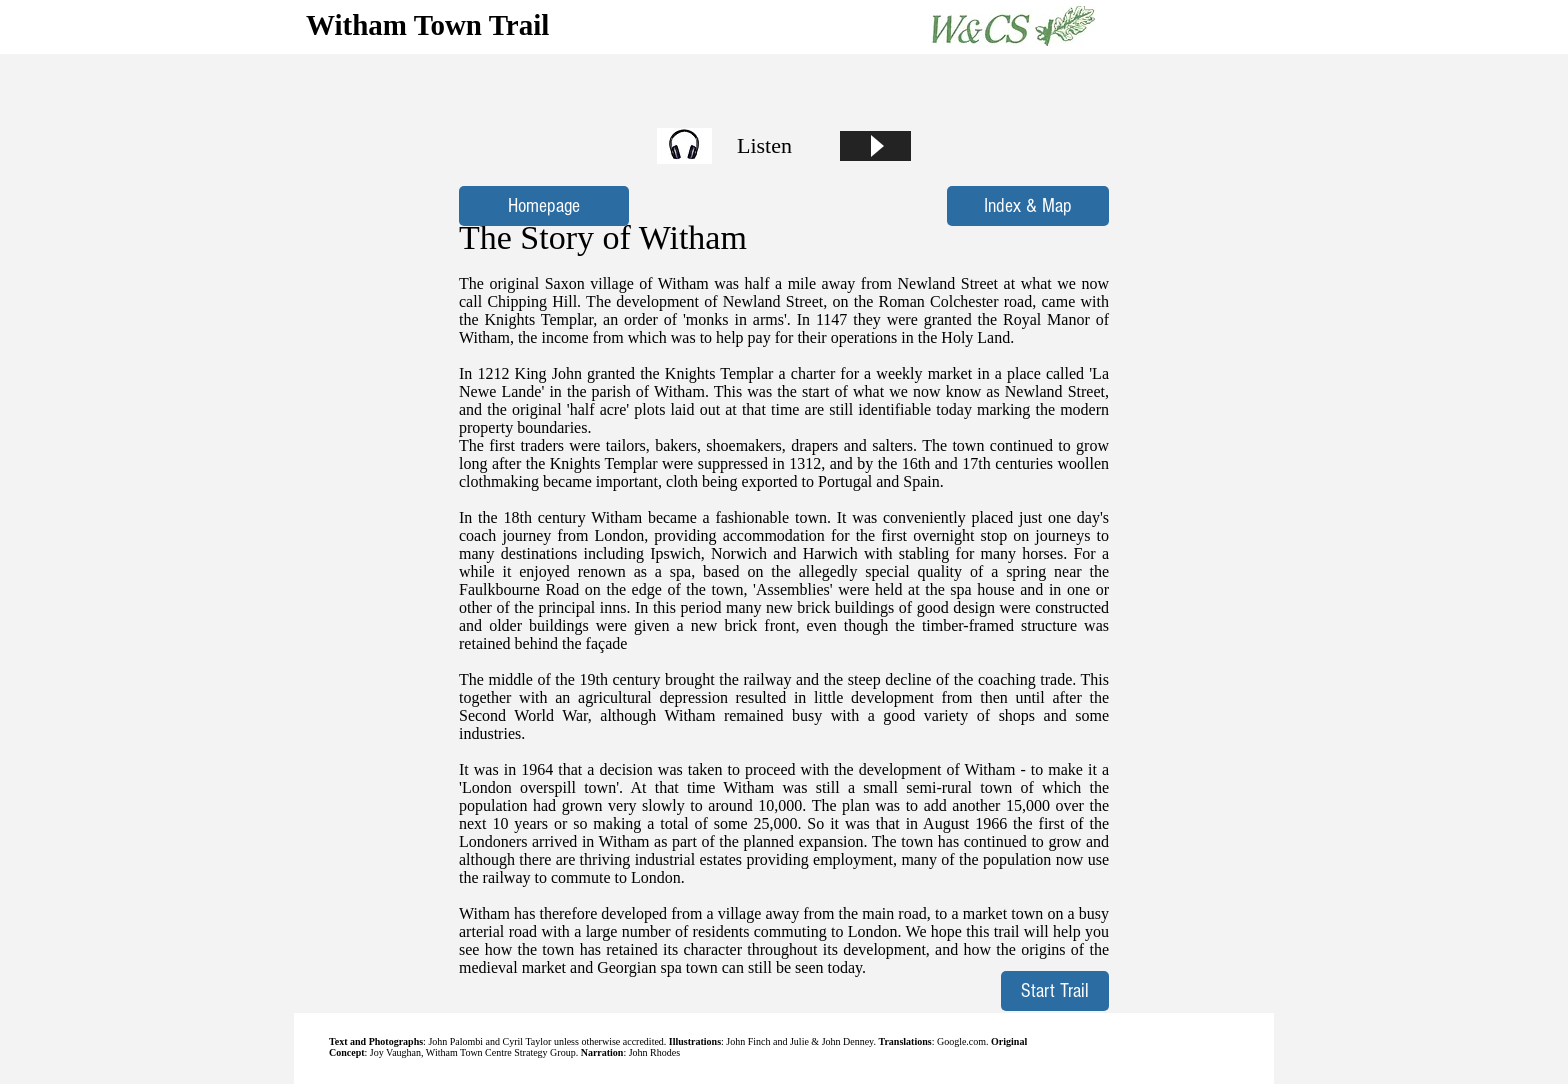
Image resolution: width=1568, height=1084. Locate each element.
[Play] (875, 146)
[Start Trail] (1055, 991)
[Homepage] (544, 206)
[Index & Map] (1028, 206)
